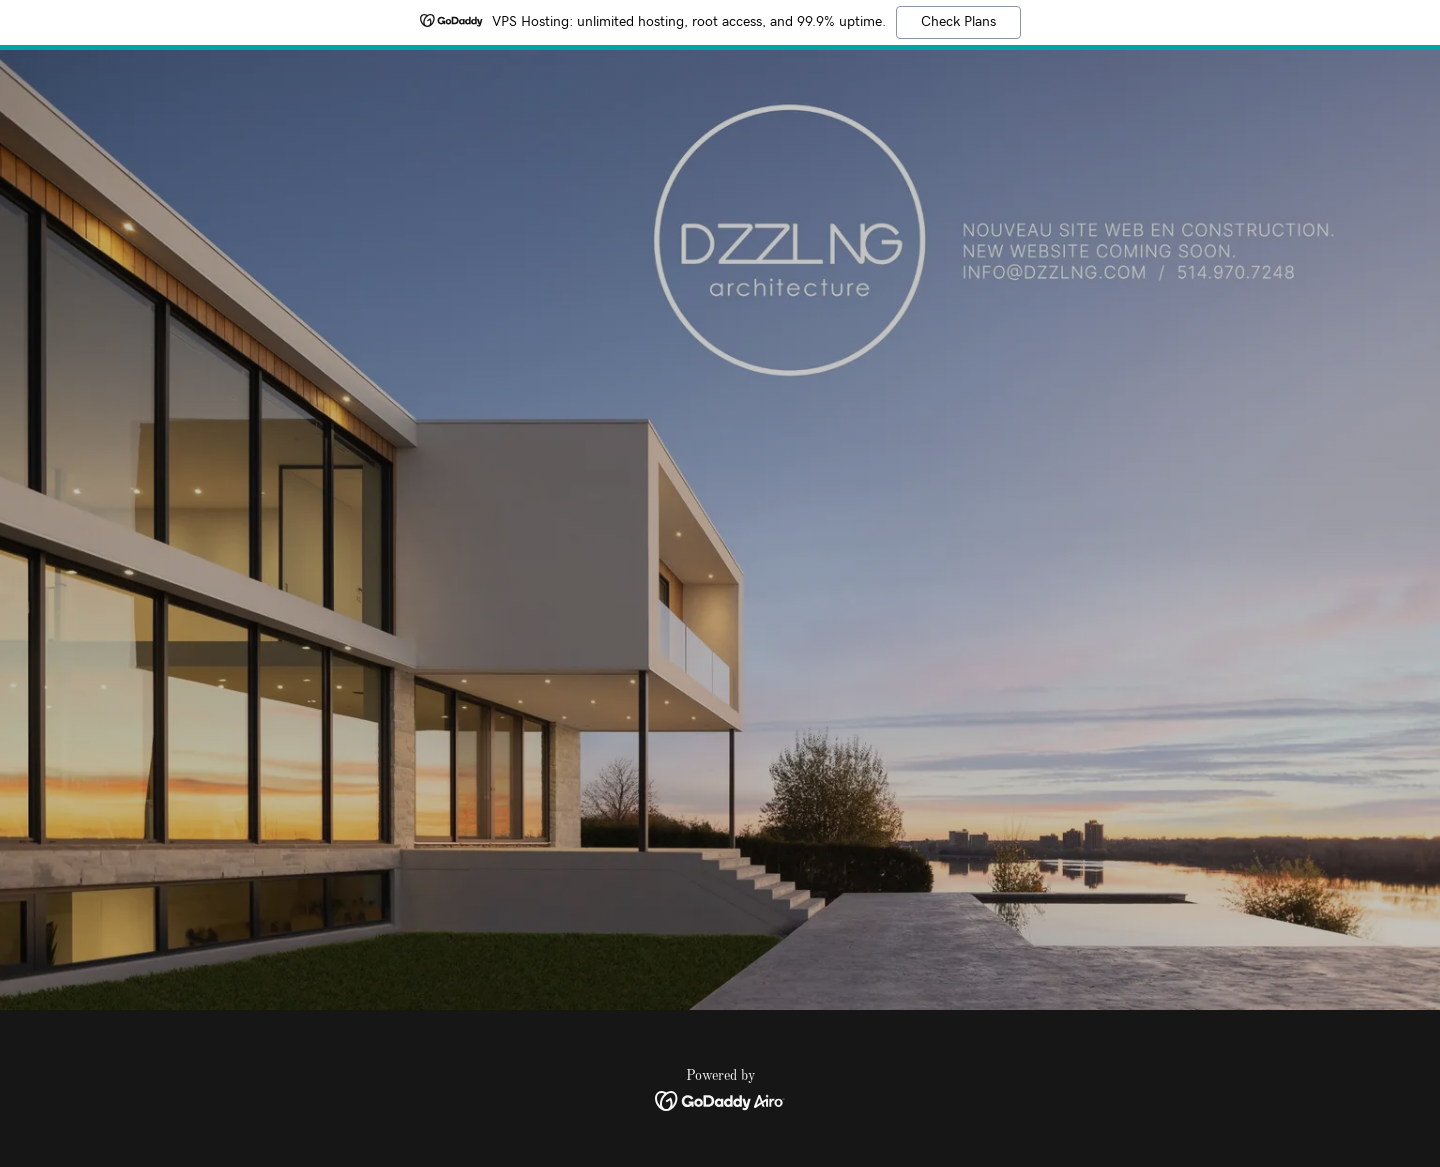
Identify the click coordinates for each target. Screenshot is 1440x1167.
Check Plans (958, 22)
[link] (720, 1101)
